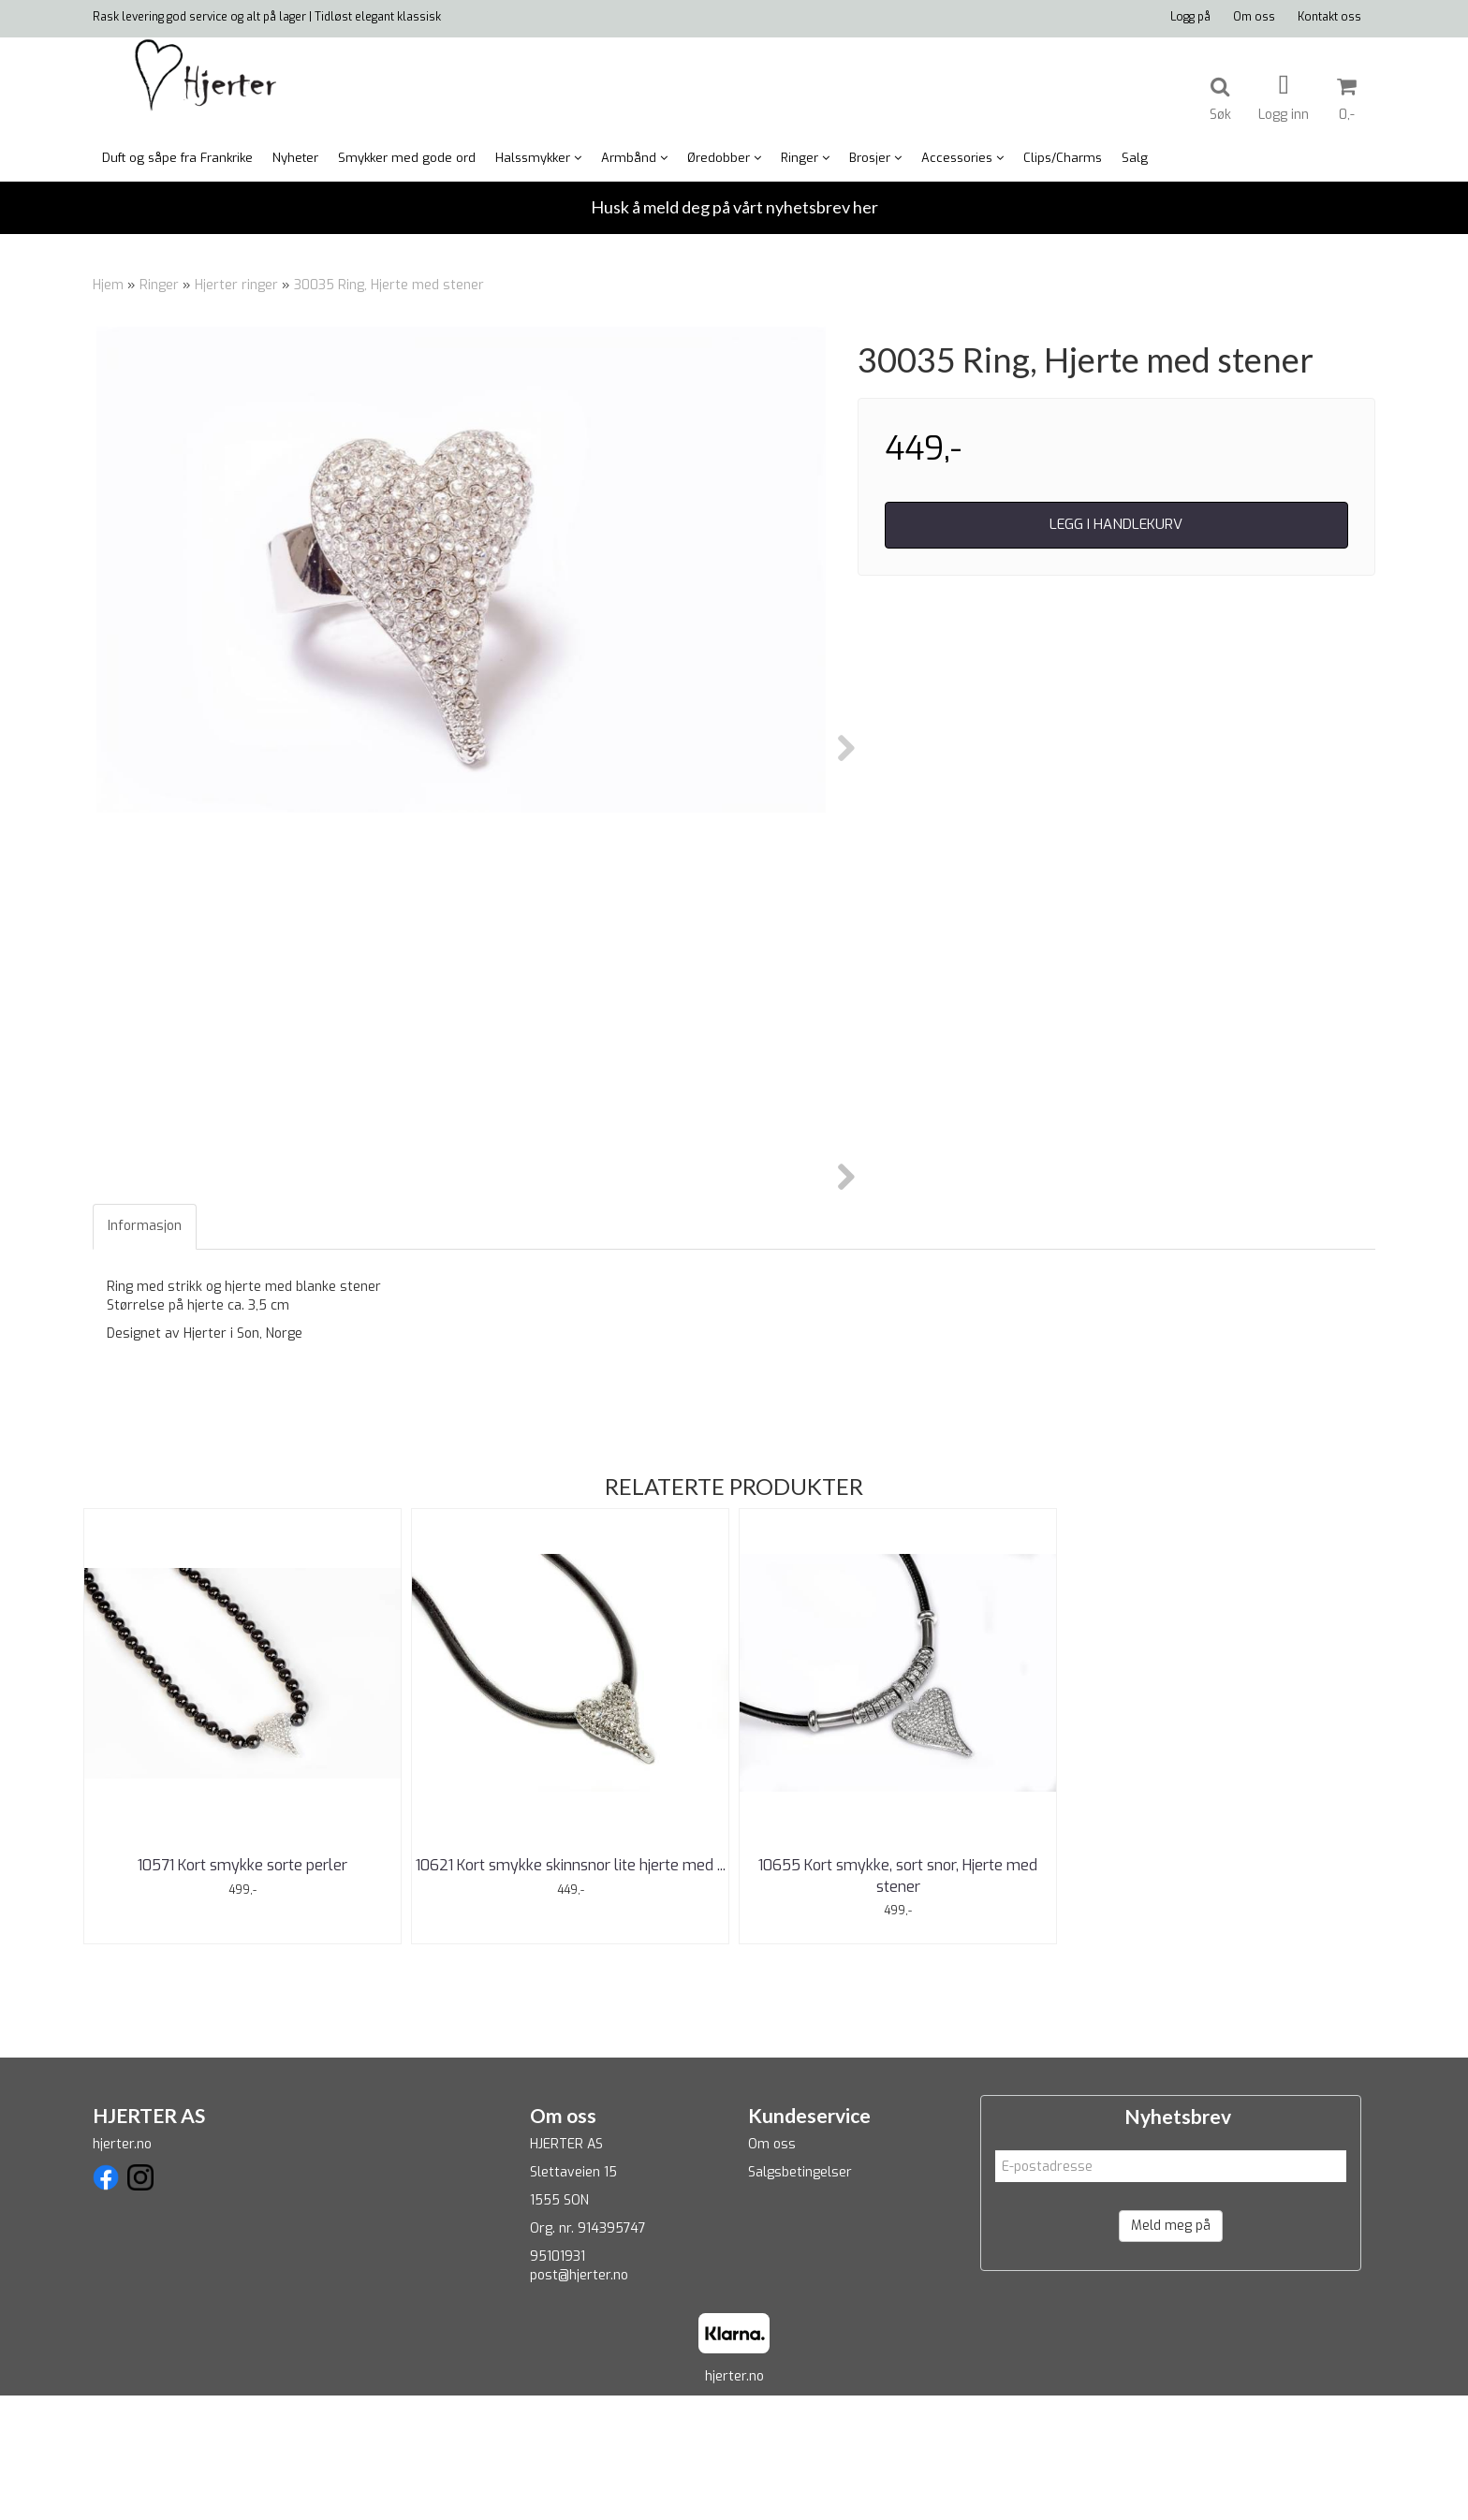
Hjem (108, 285)
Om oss (1254, 16)
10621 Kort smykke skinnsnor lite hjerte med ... (571, 1990)
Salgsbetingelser (800, 2298)
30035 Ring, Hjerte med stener (389, 285)
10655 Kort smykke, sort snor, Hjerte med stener (897, 2001)
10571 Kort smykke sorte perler (242, 1990)
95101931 (557, 2382)
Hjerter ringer (236, 285)
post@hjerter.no (579, 2401)
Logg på (1190, 16)
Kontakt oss (1329, 16)
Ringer (159, 285)
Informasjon (145, 1351)
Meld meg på (1171, 2351)
